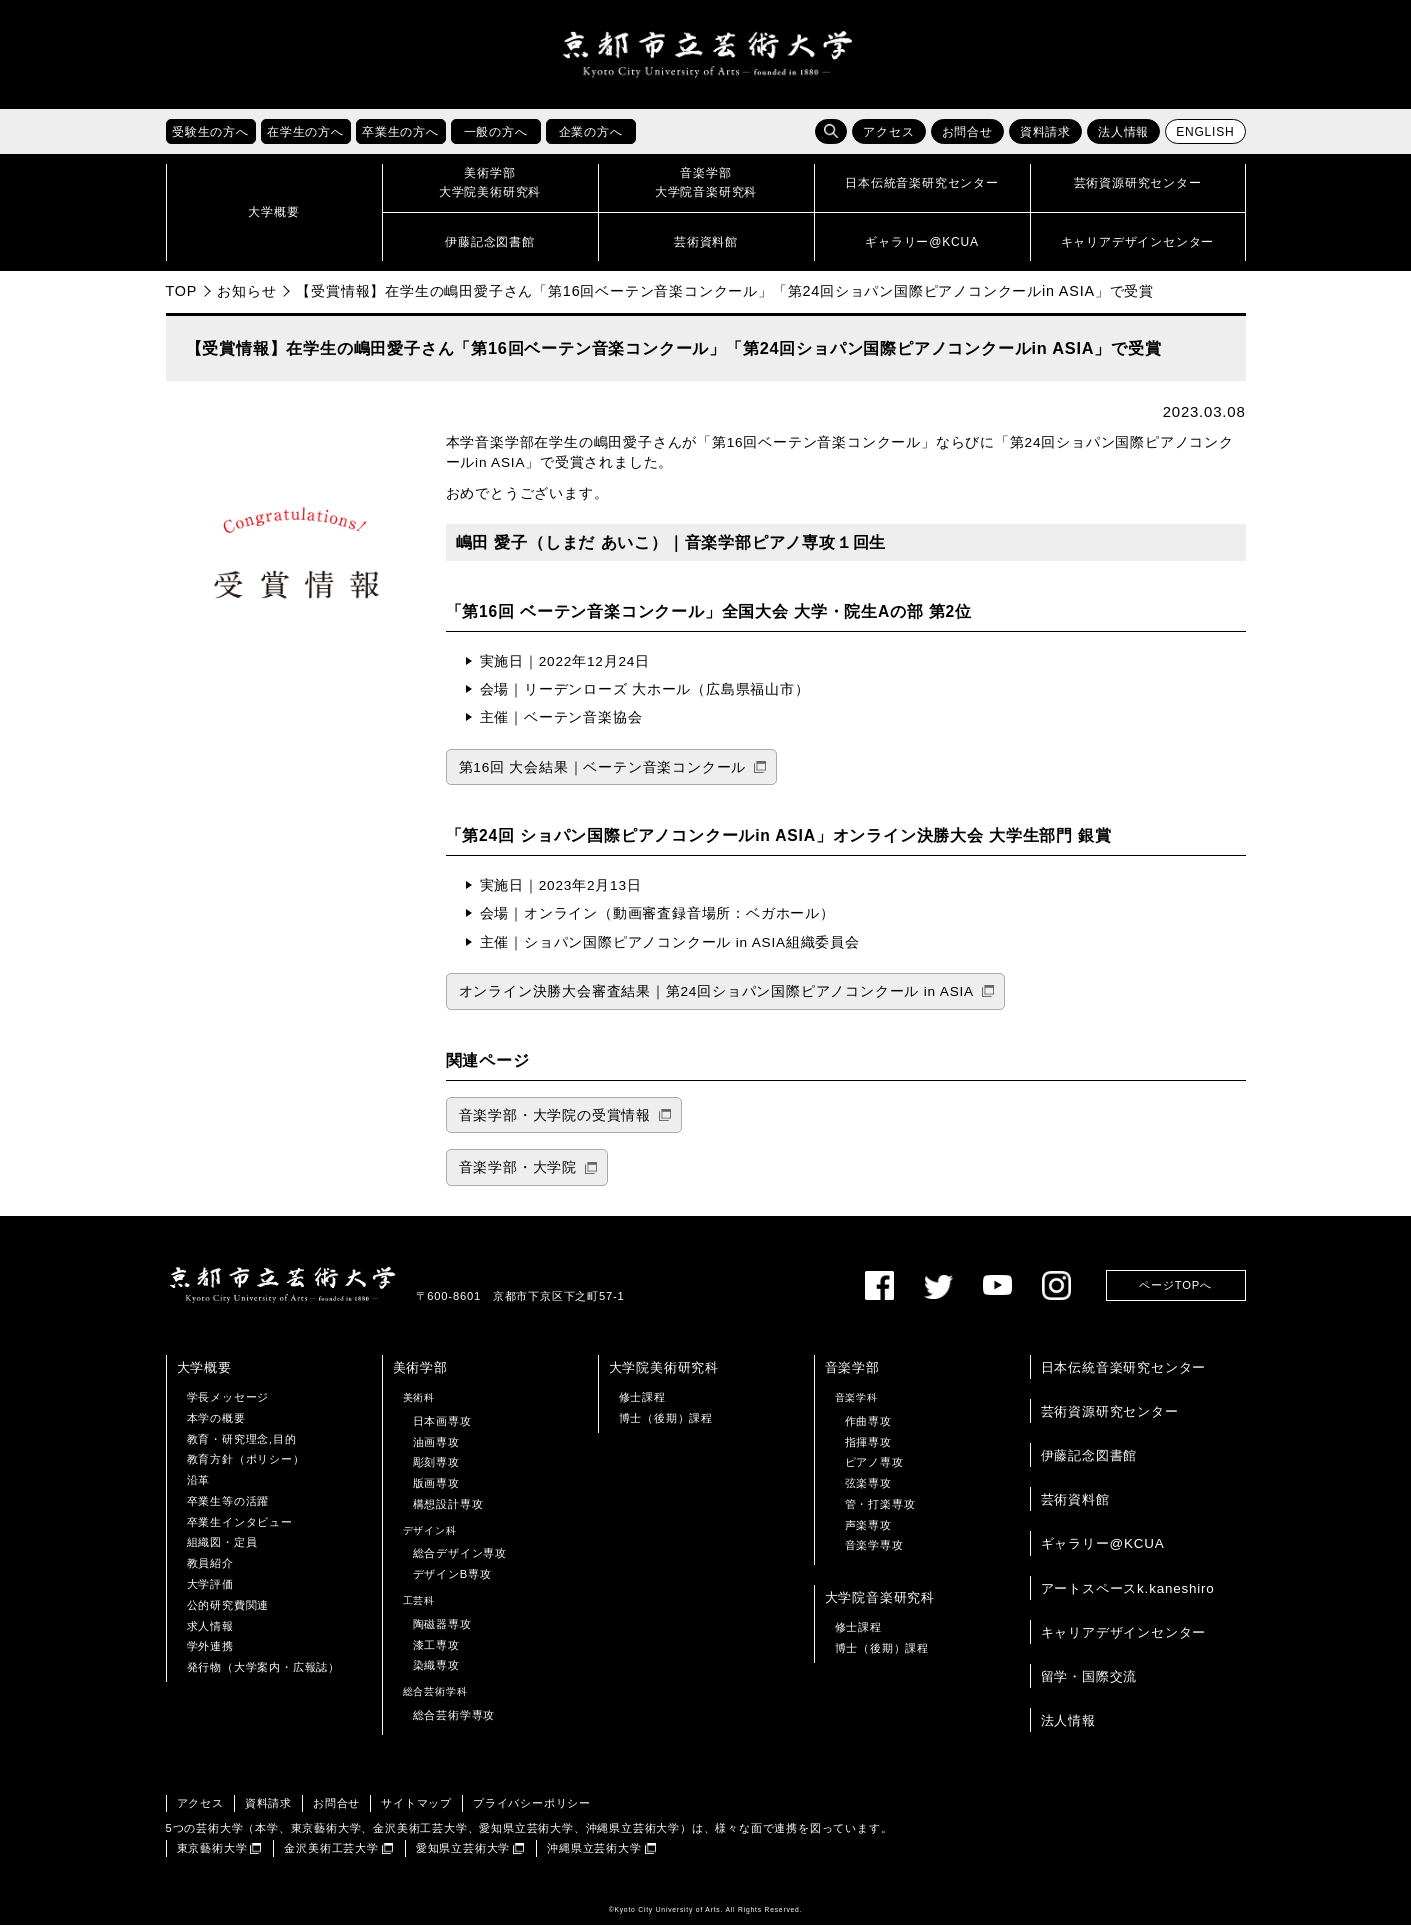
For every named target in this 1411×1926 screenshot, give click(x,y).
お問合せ (967, 133)
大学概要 (204, 1367)
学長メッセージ (228, 1398)
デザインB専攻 (452, 1575)
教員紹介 (210, 1564)
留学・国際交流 (1089, 1677)
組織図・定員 (222, 1543)
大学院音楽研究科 (880, 1598)
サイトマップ (416, 1804)
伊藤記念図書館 (1089, 1456)
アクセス (888, 133)
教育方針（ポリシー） (246, 1460)
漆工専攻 (436, 1645)
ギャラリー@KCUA (1103, 1544)
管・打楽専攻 (880, 1505)
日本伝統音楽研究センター (1124, 1367)
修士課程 (642, 1398)
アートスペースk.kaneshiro (1128, 1588)
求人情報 (210, 1626)
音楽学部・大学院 (518, 1168)
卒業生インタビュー (240, 1522)
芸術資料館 (1075, 1500)
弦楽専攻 (868, 1484)
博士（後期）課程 (666, 1418)
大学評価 (210, 1585)
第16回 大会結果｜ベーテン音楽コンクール (603, 767)
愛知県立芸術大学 (463, 1849)
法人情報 (1123, 133)
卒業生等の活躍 (228, 1502)
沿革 (199, 1481)
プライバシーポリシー (532, 1804)
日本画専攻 (442, 1421)
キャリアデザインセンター (1124, 1632)
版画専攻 (436, 1484)
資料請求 (1045, 133)
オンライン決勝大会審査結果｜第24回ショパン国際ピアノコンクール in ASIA (716, 992)
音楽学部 (852, 1367)
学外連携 (210, 1647)
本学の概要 (216, 1418)
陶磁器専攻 (442, 1625)
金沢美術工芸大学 (331, 1849)
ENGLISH (1205, 133)
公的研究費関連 (228, 1606)
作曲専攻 (868, 1421)
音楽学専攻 (874, 1546)
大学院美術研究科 (664, 1367)
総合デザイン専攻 (460, 1554)
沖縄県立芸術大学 (594, 1849)
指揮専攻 (868, 1442)
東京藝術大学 (212, 1849)
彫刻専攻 (436, 1463)
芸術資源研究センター (1110, 1412)
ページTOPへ (1175, 1286)
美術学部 (420, 1367)
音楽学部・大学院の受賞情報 (555, 1116)
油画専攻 (436, 1442)
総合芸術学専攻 (454, 1716)
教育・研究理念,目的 (242, 1439)
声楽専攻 (868, 1525)
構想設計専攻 (448, 1505)
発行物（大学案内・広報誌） (263, 1668)
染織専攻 (436, 1666)
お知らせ (246, 292)
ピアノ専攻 (874, 1463)
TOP (182, 292)
